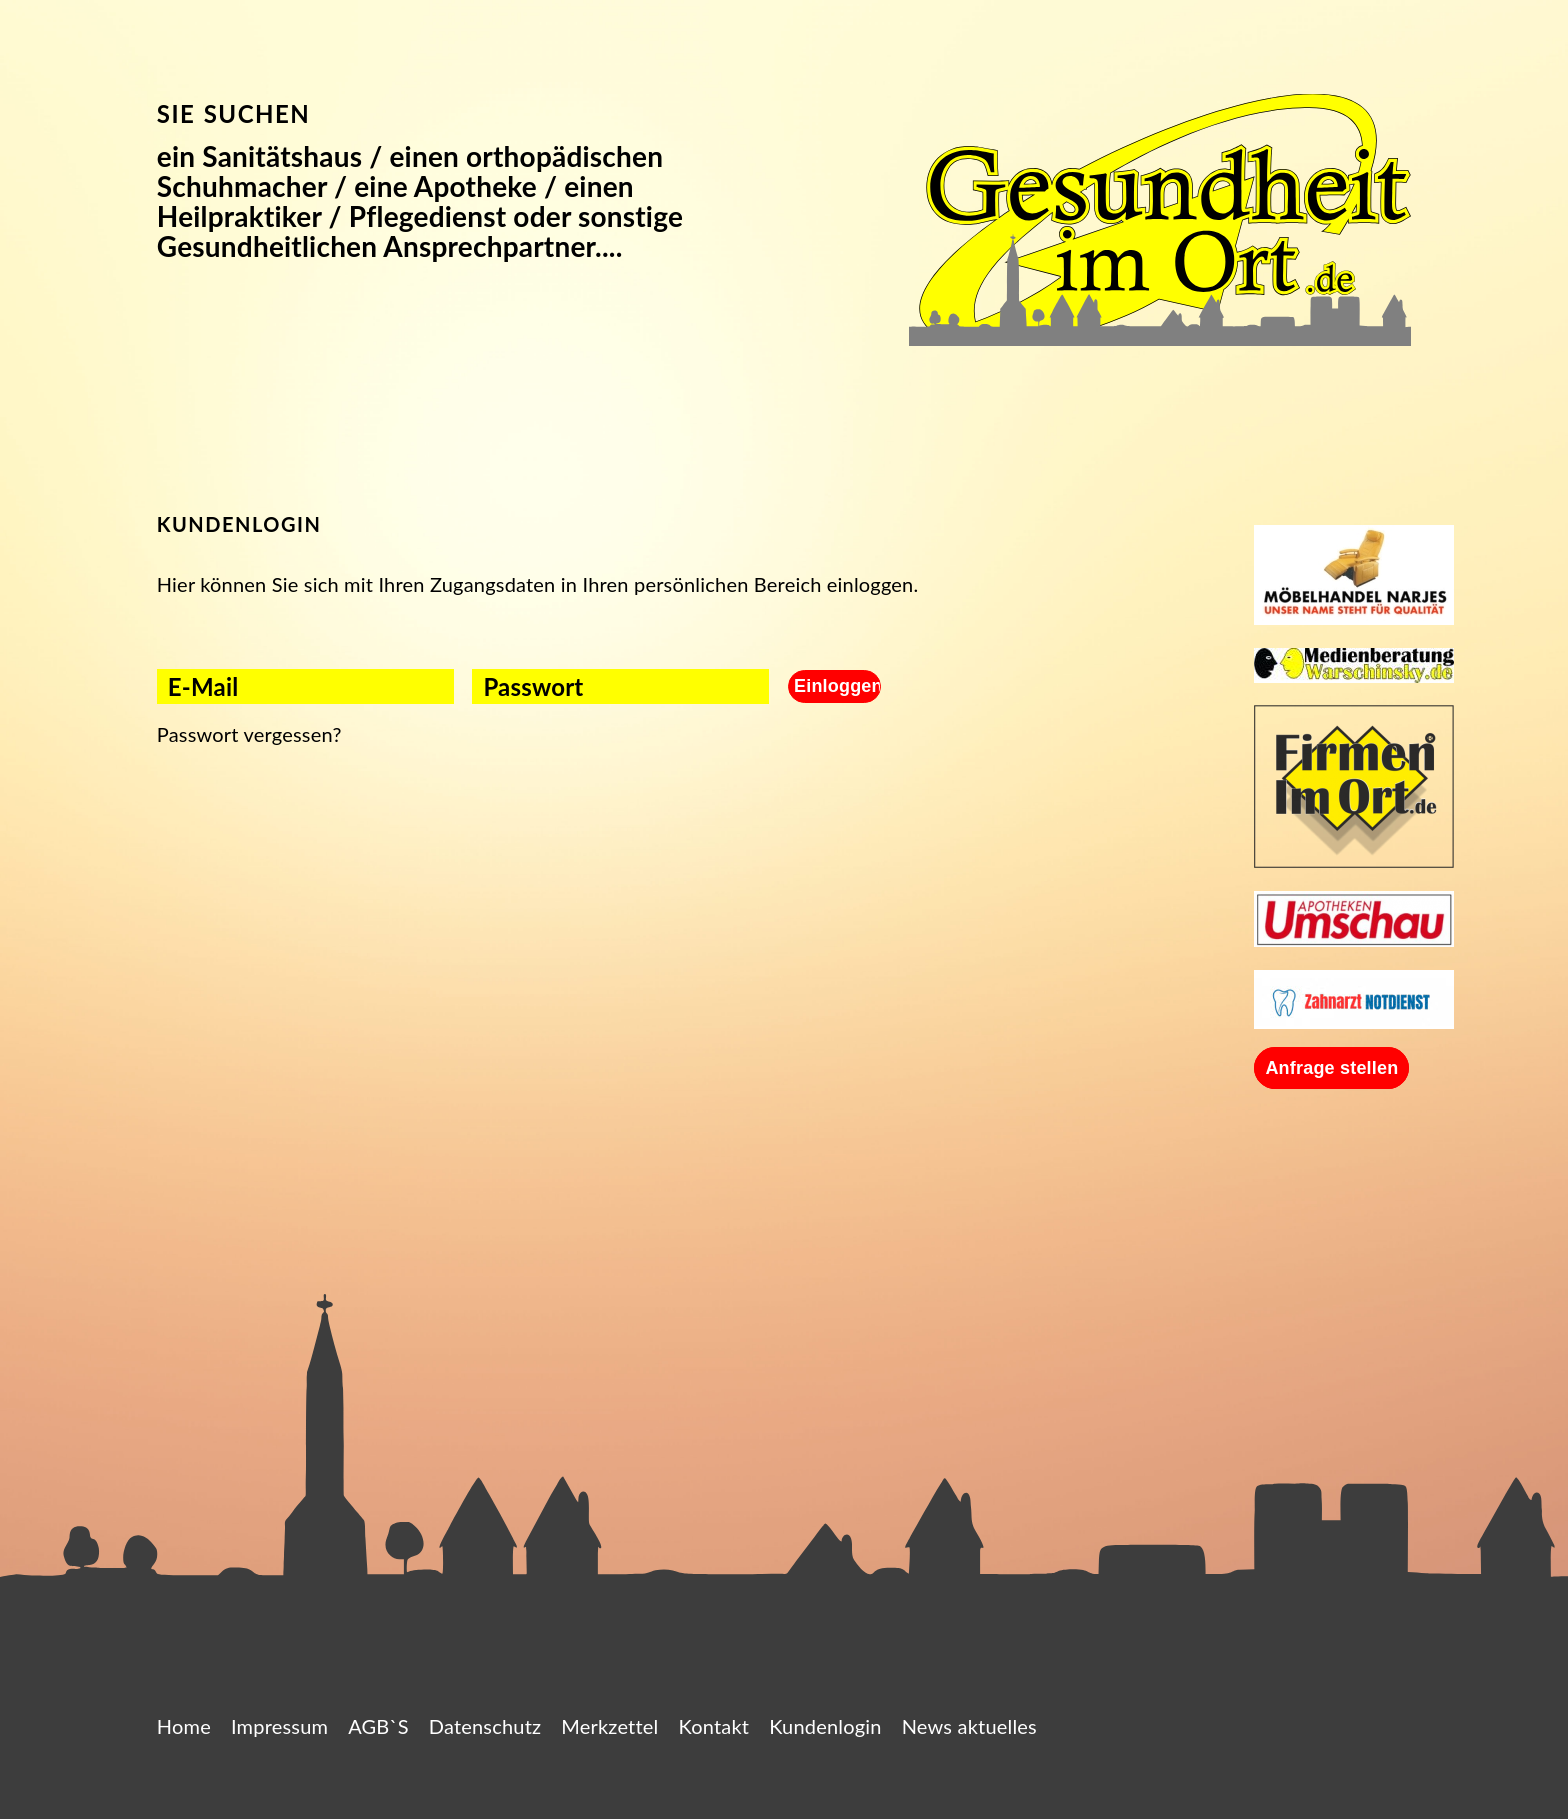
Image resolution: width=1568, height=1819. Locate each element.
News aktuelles (969, 1726)
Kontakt (713, 1726)
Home (184, 1726)
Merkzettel (609, 1726)
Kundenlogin (825, 1726)
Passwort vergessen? (249, 734)
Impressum (279, 1726)
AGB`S (378, 1726)
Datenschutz (485, 1726)
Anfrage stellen (1331, 1068)
